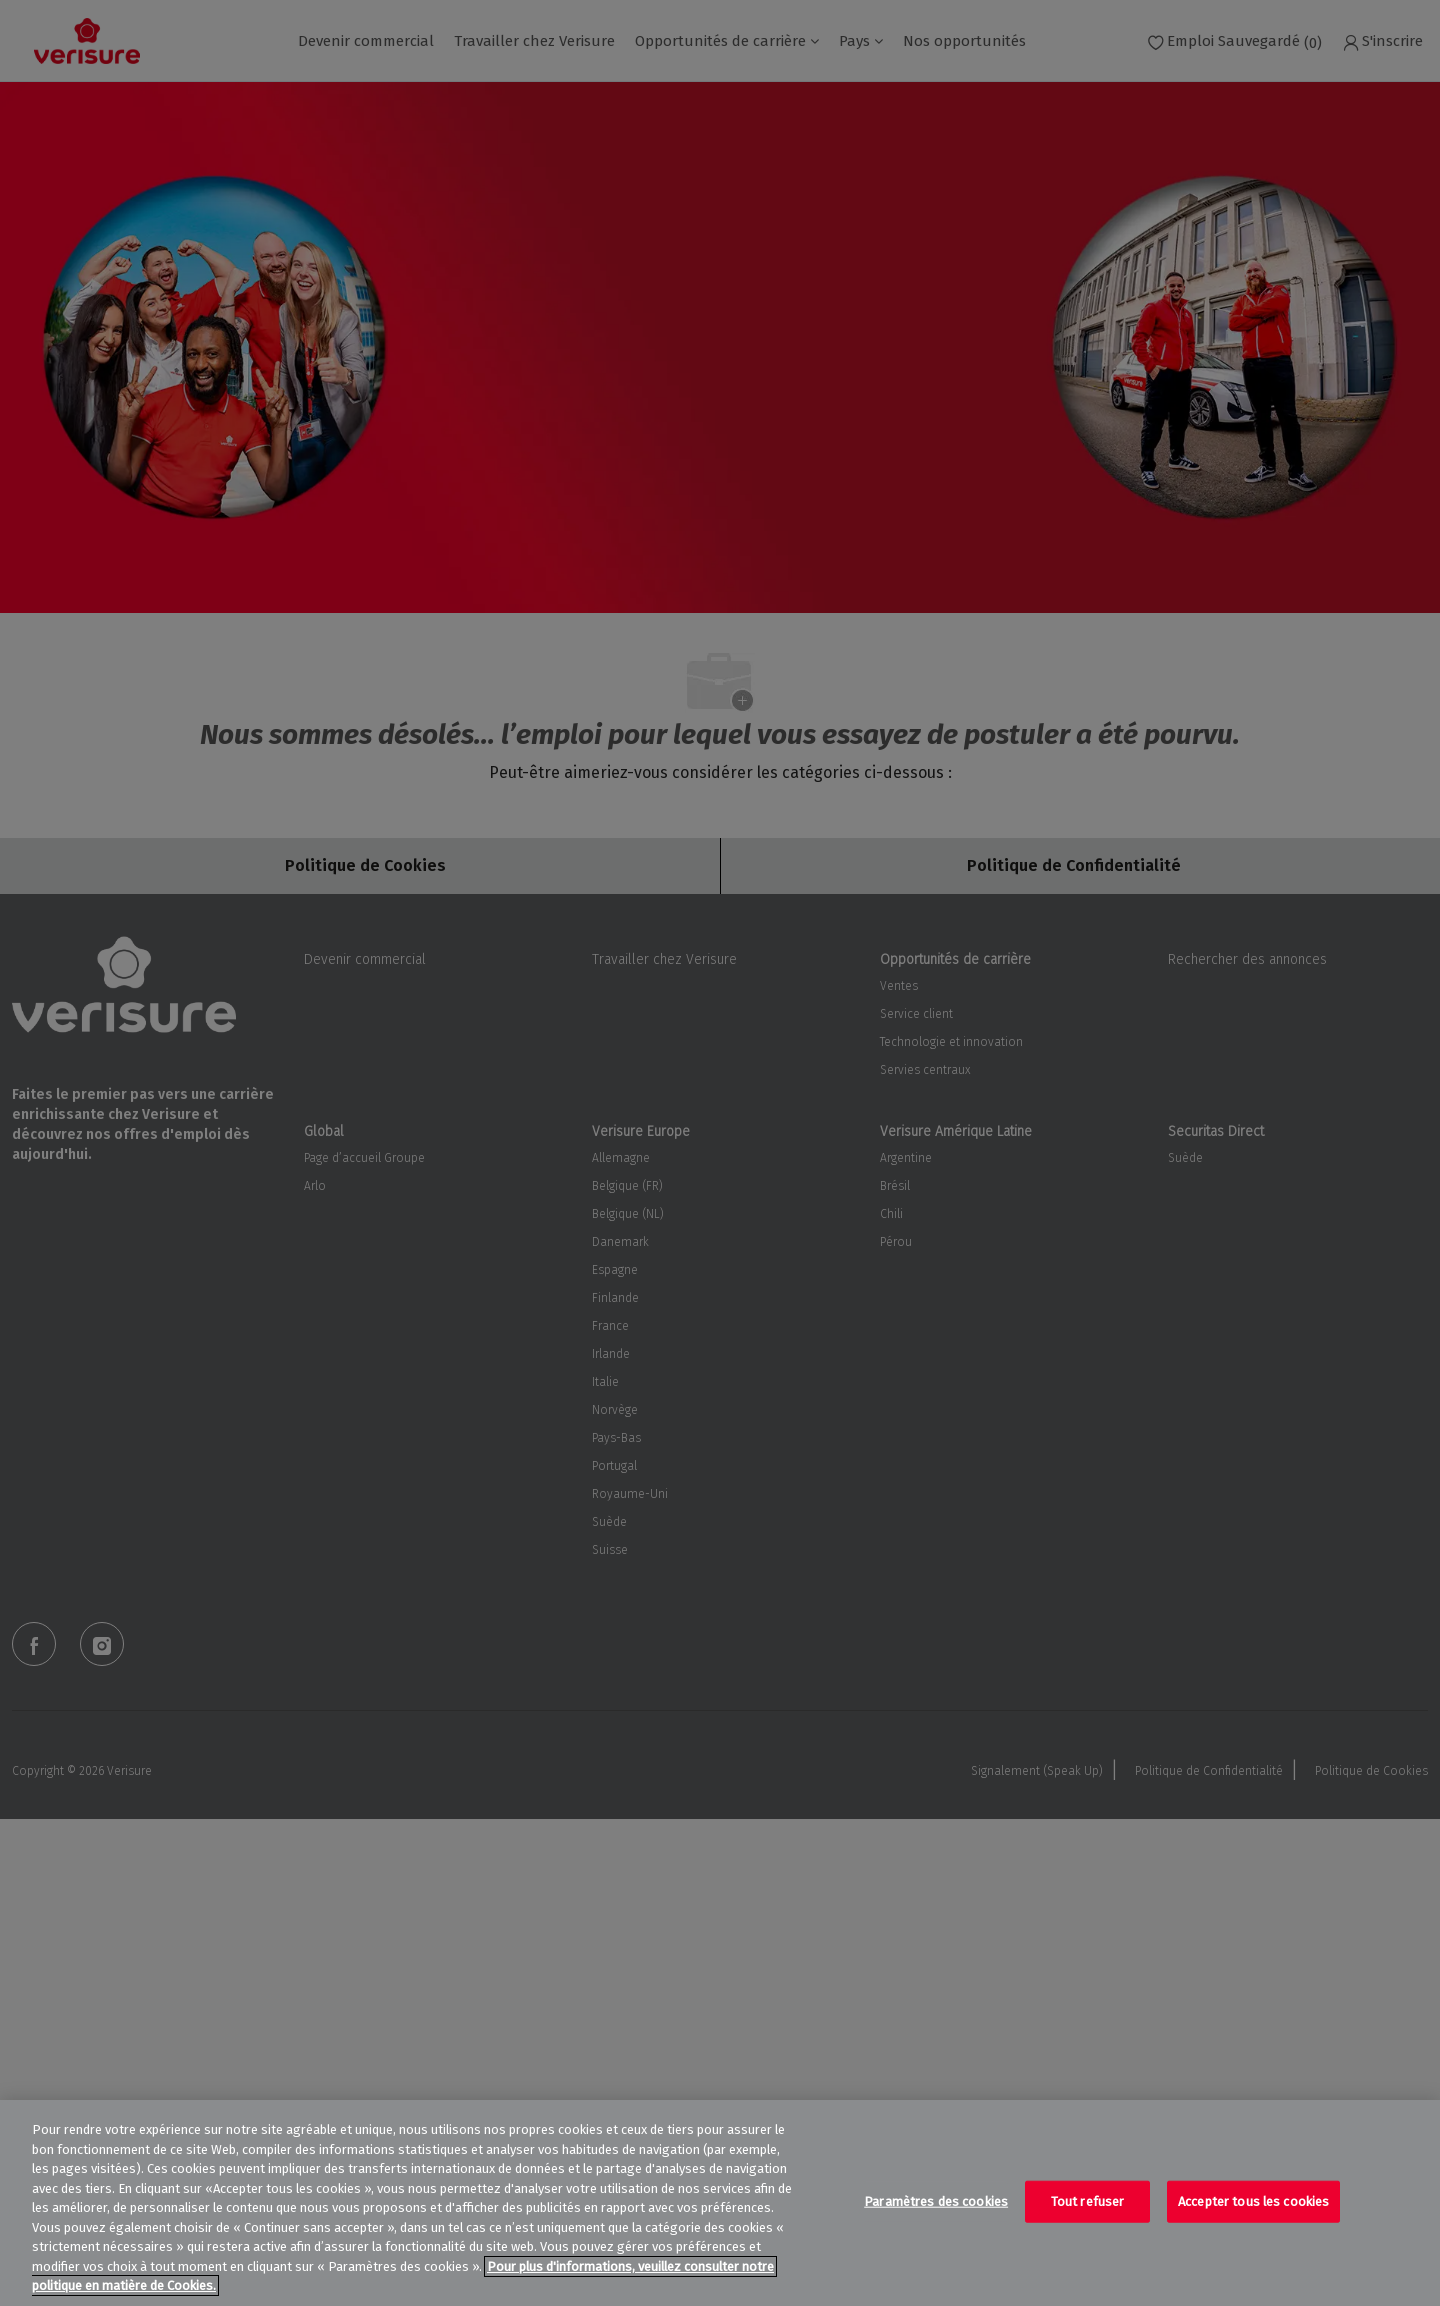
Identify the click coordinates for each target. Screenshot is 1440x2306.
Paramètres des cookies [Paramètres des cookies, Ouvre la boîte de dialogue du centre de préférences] (936, 2201)
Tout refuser (1088, 2201)
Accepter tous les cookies (1253, 2201)
